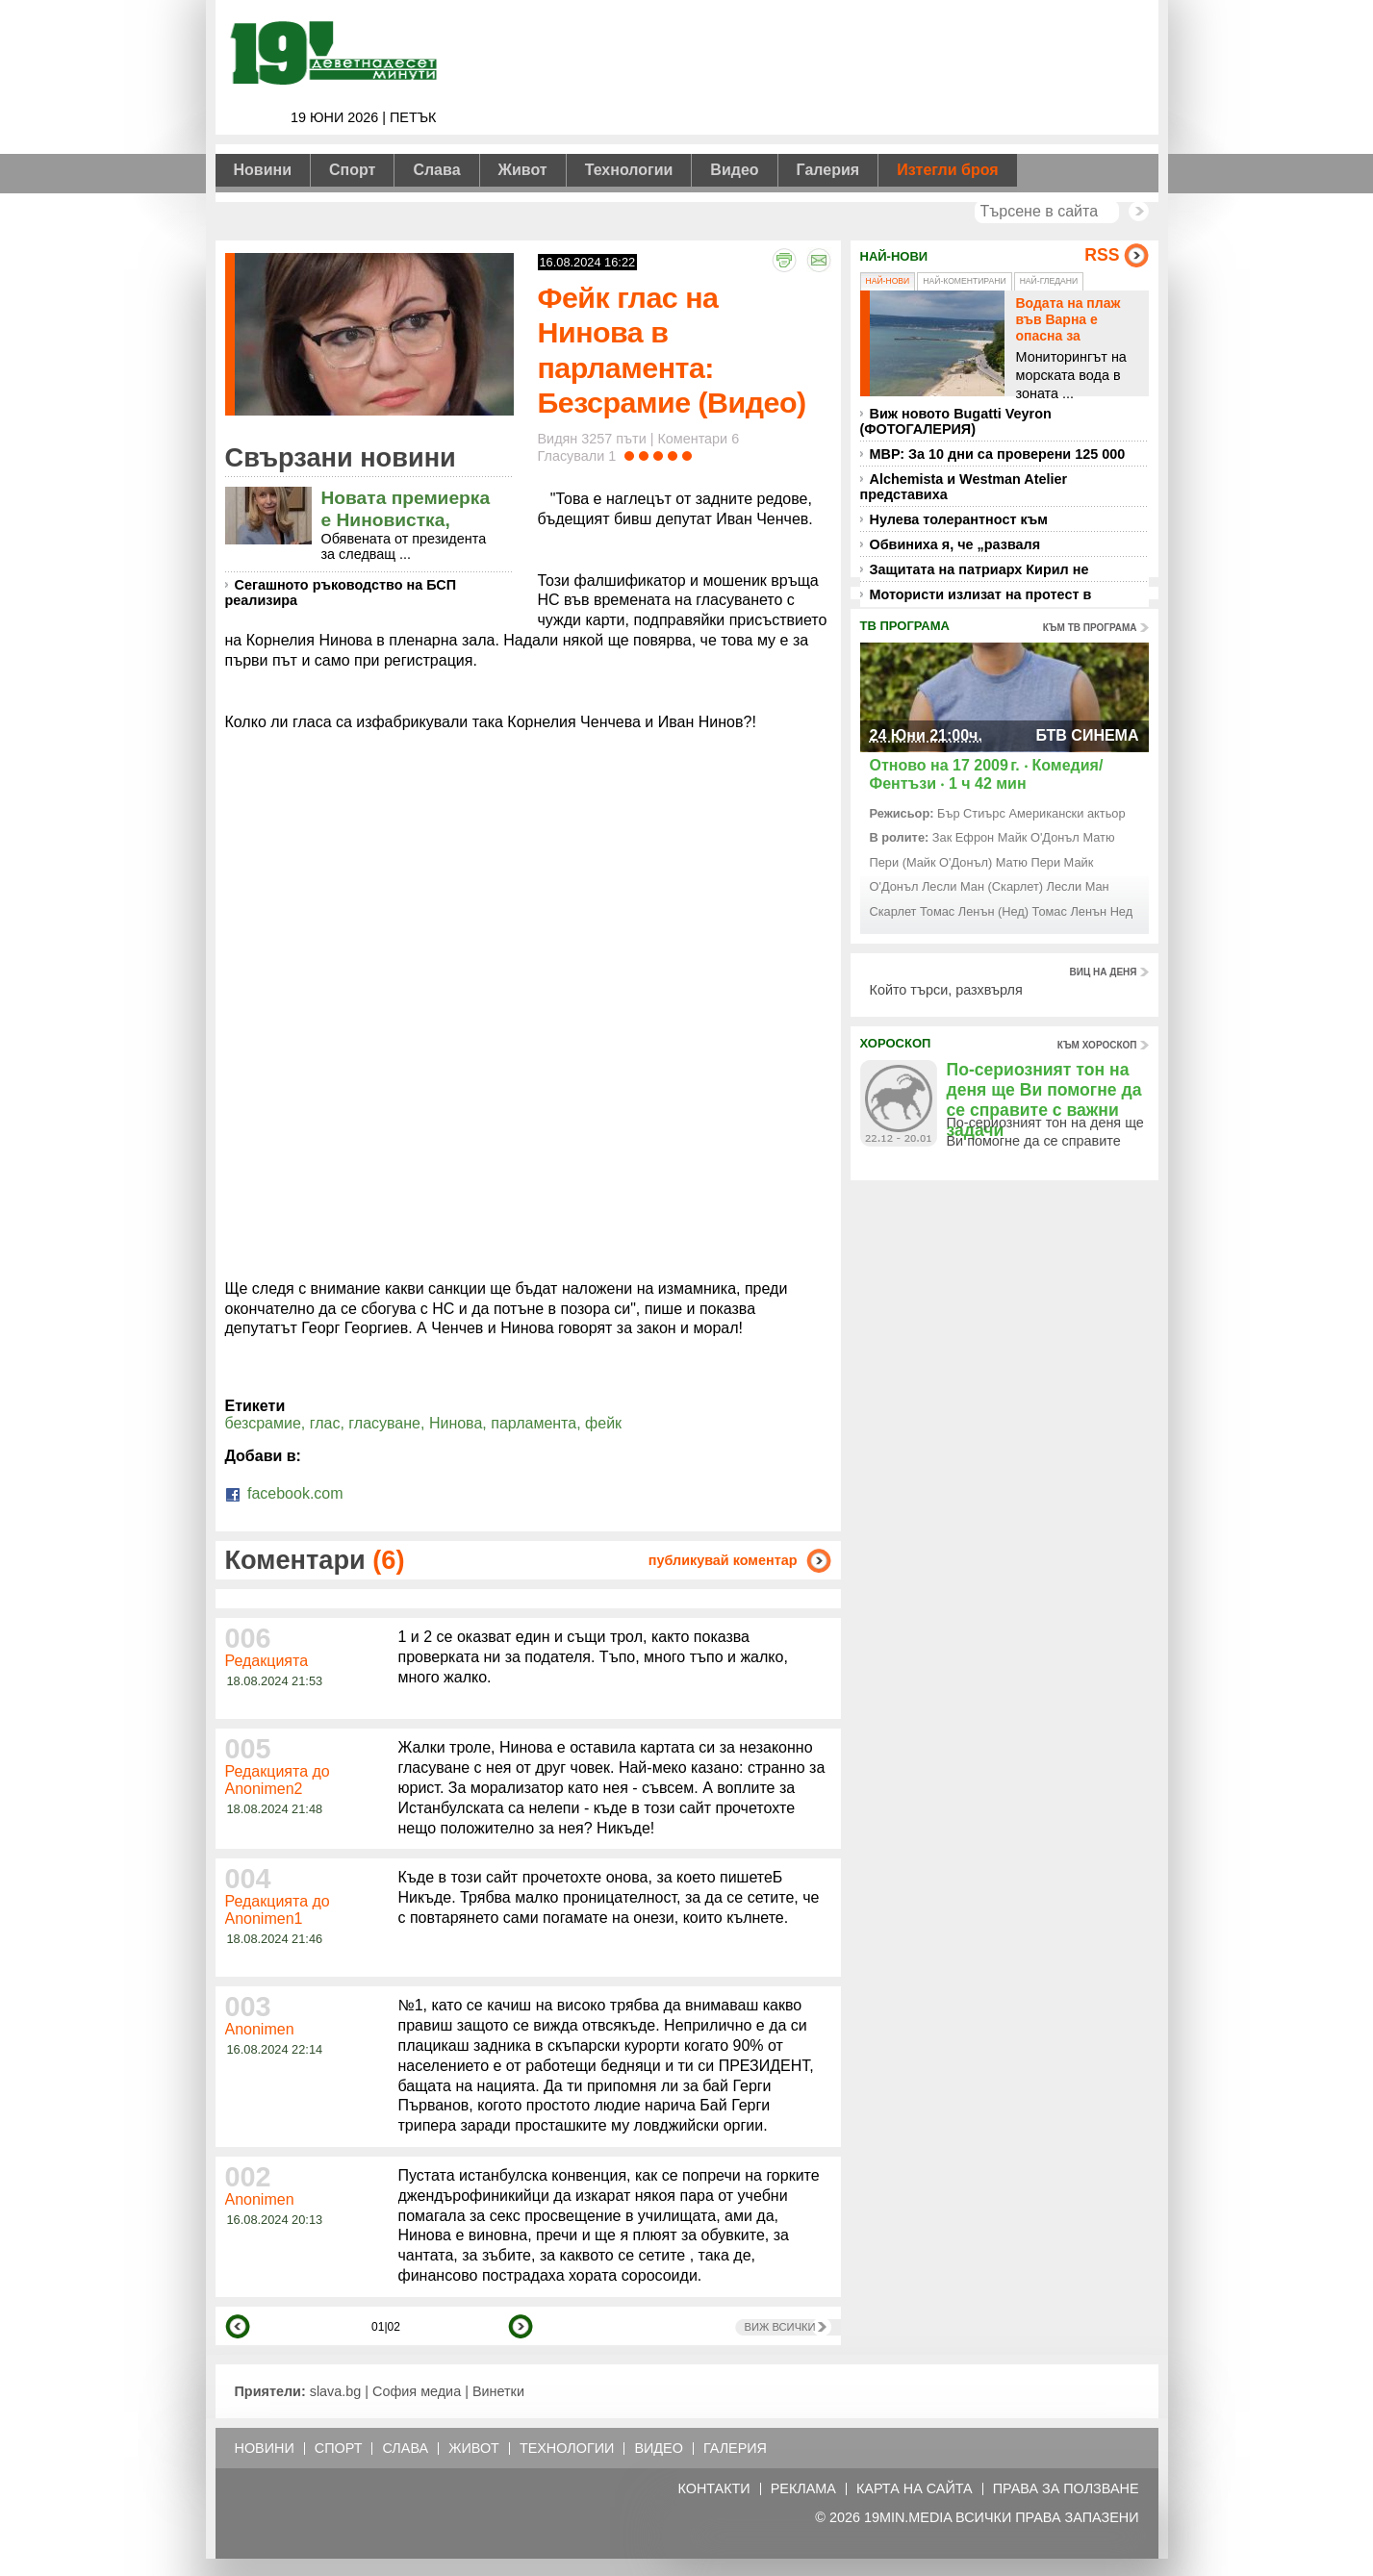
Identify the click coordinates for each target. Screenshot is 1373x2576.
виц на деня (1103, 972)
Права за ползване (1066, 2489)
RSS (1101, 255)
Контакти (713, 2489)
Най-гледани (1049, 281)
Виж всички (780, 2327)
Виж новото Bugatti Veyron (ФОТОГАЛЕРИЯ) (956, 421)
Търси (1139, 211)
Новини (263, 170)
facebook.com (284, 1493)
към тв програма (1090, 627)
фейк (603, 1423)
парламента (533, 1423)
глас (325, 1423)
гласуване (384, 1423)
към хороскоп (1097, 1045)
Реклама (803, 2489)
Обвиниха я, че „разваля (955, 544)
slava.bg (336, 2391)
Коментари (315, 1560)
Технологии (629, 170)
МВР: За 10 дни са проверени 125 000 (998, 454)
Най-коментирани (964, 281)
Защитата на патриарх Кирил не (979, 569)
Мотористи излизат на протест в (981, 594)
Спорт (352, 170)
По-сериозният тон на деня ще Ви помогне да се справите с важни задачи (1044, 1100)
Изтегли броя (947, 170)
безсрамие (263, 1423)
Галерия (828, 170)
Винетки (498, 2391)
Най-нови (888, 281)
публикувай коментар (723, 1560)
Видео (734, 170)
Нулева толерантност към (959, 519)
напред (520, 2326)
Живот (522, 170)
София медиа (416, 2391)
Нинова (455, 1423)
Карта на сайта (914, 2489)
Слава (436, 170)
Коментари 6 (698, 438)
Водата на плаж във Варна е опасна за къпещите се (1068, 327)
